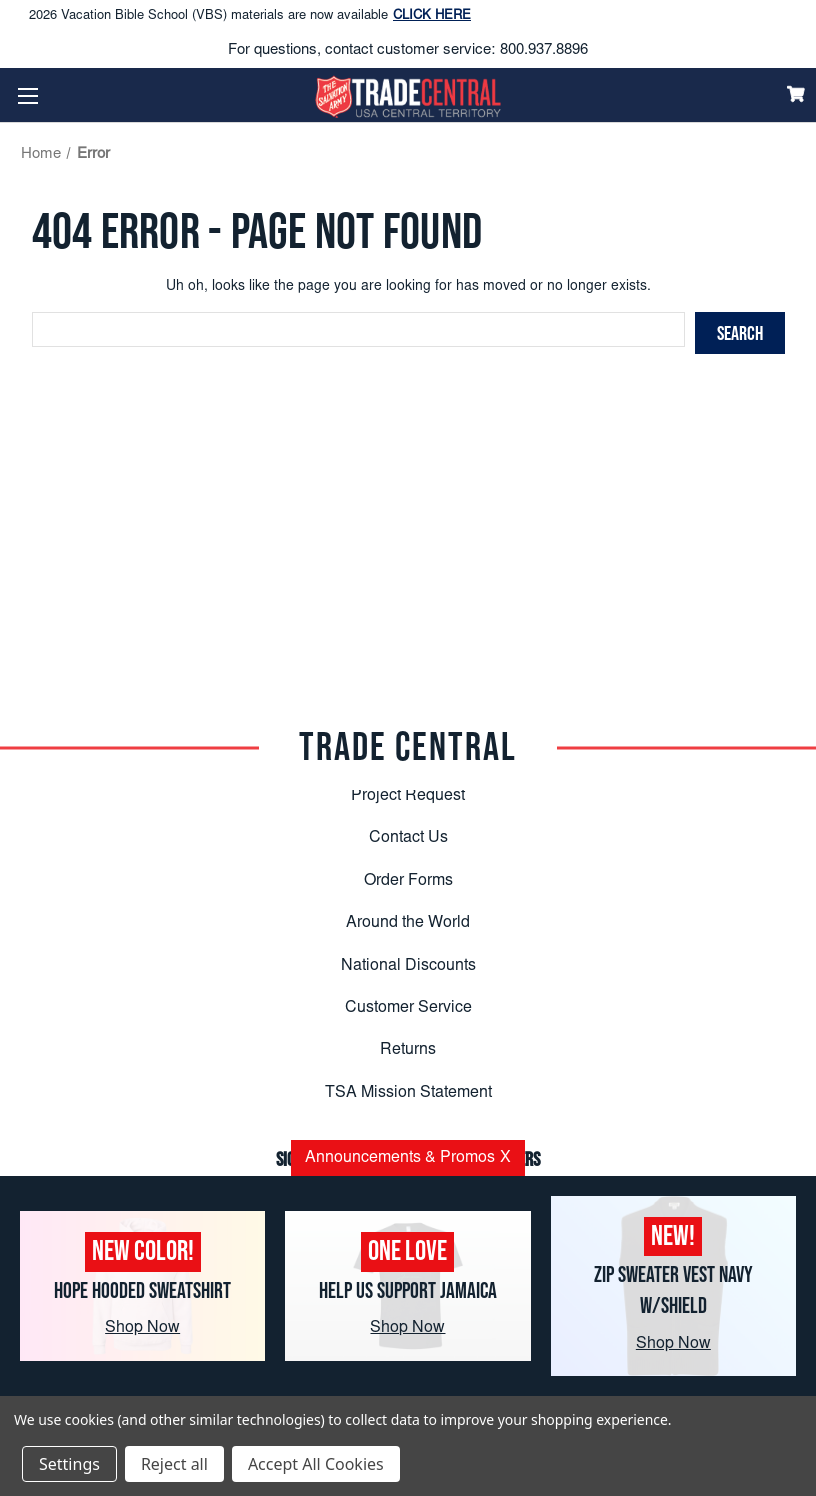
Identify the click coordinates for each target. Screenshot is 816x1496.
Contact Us (408, 838)
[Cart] (796, 94)
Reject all (174, 1464)
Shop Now (142, 1328)
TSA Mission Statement (408, 1093)
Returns (408, 1050)
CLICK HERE (432, 16)
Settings (69, 1464)
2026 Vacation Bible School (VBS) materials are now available (250, 17)
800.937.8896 (544, 50)
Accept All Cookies (316, 1464)
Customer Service (408, 1008)
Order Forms (408, 881)
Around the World (408, 923)
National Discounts (408, 966)
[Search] (740, 333)
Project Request (408, 796)
